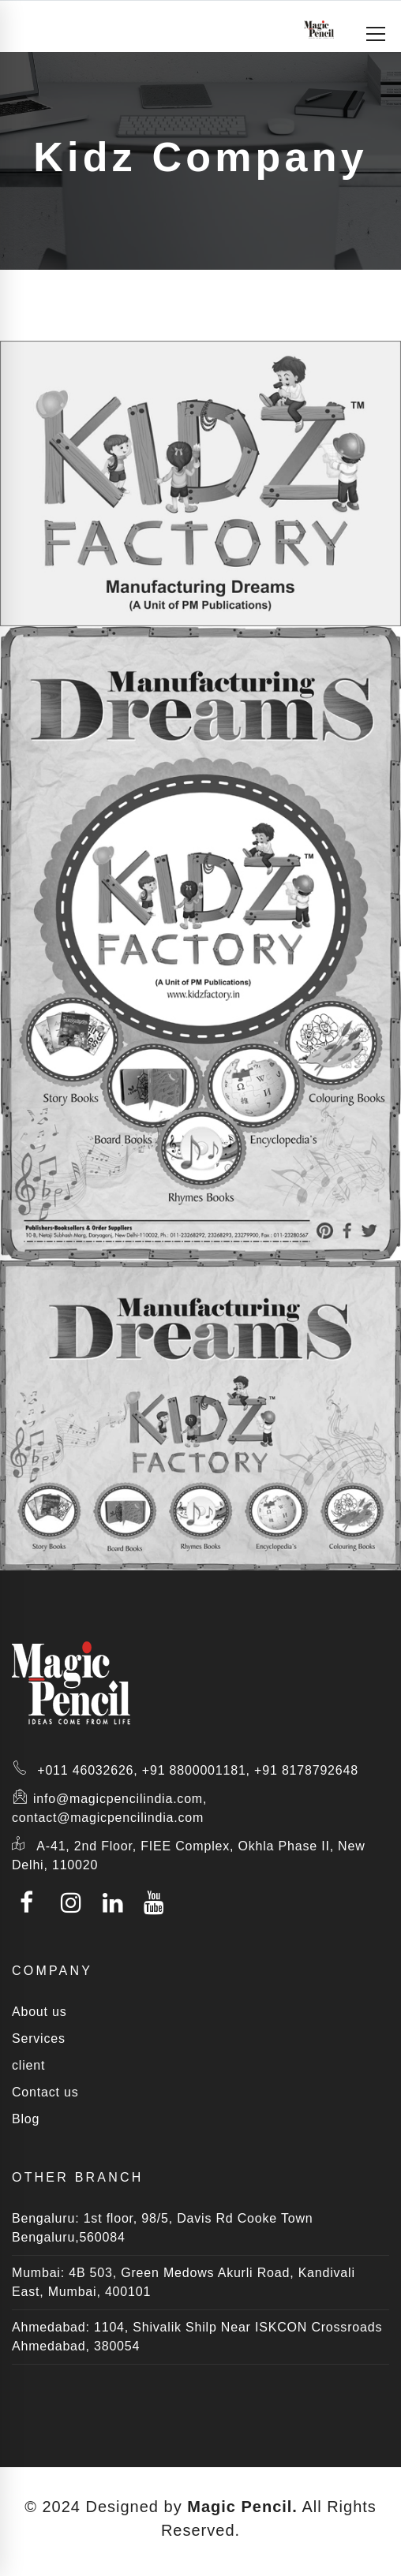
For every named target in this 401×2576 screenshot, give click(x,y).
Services (39, 2038)
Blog (25, 2119)
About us (39, 2011)
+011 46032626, (87, 1770)
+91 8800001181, (196, 1770)
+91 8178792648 (306, 1770)
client (28, 2065)
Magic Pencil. (242, 2506)
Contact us (45, 2092)
